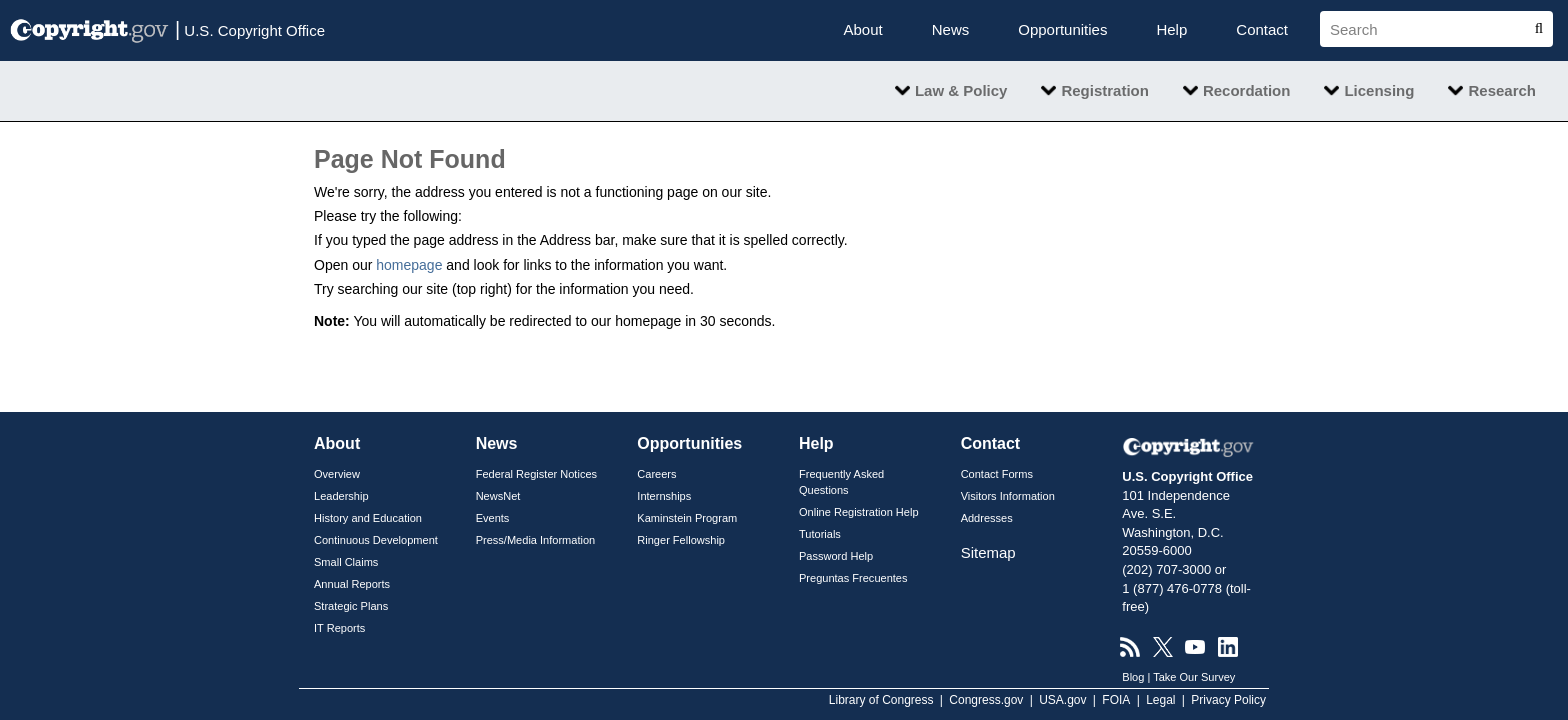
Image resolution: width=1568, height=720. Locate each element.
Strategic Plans (351, 606)
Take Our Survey (1194, 677)
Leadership (341, 496)
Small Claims (346, 562)
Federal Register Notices (536, 474)
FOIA (1116, 700)
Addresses (987, 518)
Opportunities (1062, 29)
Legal (1160, 700)
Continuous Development (376, 540)
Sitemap (988, 552)
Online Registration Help (859, 512)
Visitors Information (1008, 496)
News (951, 29)
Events (493, 518)
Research (1502, 90)
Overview (337, 474)
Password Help (836, 556)
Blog (1133, 677)
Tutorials (820, 534)
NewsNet (498, 496)
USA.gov (1062, 700)
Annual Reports (352, 584)
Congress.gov (986, 700)
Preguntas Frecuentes (853, 578)
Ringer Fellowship (681, 540)
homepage (409, 265)
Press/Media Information (536, 540)
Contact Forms (997, 474)
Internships (664, 496)
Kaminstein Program (687, 518)
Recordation (1247, 90)
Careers (656, 474)
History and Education (368, 518)
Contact (1262, 29)
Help (1171, 29)
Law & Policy (961, 90)
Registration (1105, 90)
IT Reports (339, 628)
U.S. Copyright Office (250, 29)
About (863, 29)
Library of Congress (881, 700)
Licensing (1379, 90)
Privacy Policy (1228, 700)
